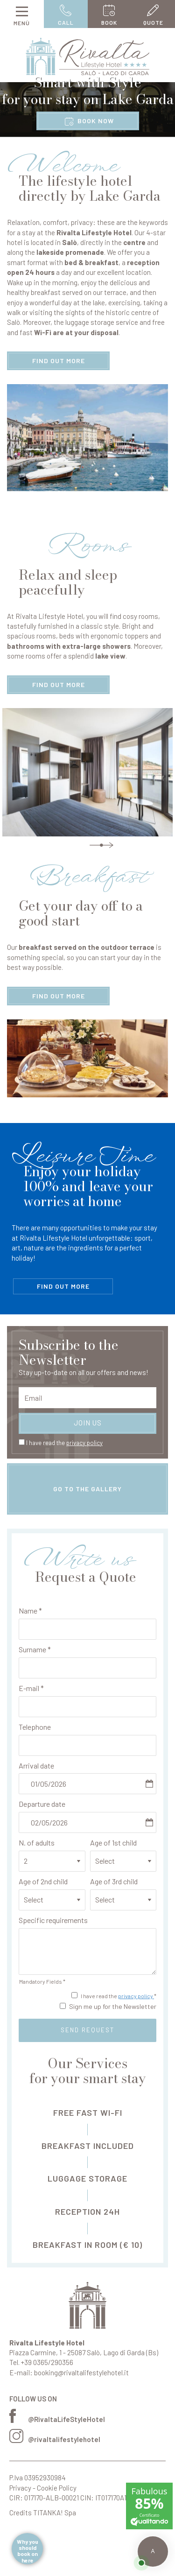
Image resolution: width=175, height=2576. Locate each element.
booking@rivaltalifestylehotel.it (81, 2372)
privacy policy (84, 1442)
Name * (30, 1610)
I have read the (64, 1442)
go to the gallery (87, 1489)
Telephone (35, 1726)
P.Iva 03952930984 (37, 2477)
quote (153, 15)
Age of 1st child (113, 1842)
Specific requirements (53, 1920)
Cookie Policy (57, 2488)
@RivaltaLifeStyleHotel (57, 2419)
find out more (58, 361)
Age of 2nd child (43, 1881)
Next (101, 845)
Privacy (20, 2488)
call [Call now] (65, 15)
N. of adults (37, 1842)
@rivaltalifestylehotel (54, 2439)
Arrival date (36, 1765)
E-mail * (31, 1688)
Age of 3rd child (114, 1881)
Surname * (35, 1649)
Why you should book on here (27, 2551)
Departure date (42, 1803)
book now (89, 121)
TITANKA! (48, 2512)
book (109, 15)
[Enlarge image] (87, 437)
